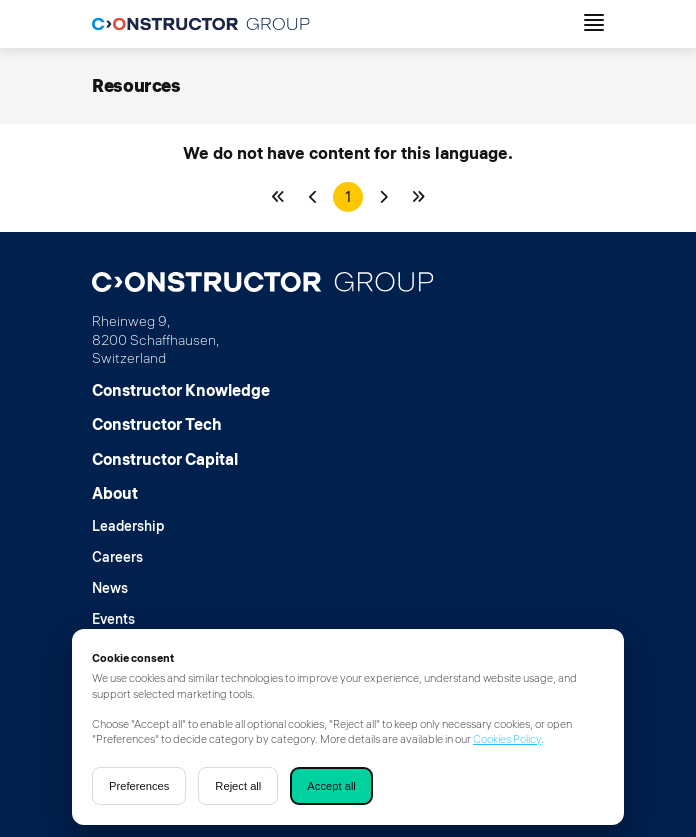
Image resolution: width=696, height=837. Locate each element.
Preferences (139, 786)
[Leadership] (128, 526)
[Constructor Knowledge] (181, 390)
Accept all (331, 786)
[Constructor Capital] (181, 459)
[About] (128, 493)
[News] (128, 588)
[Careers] (128, 557)
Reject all (238, 786)
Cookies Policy (507, 739)
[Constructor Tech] (181, 424)
